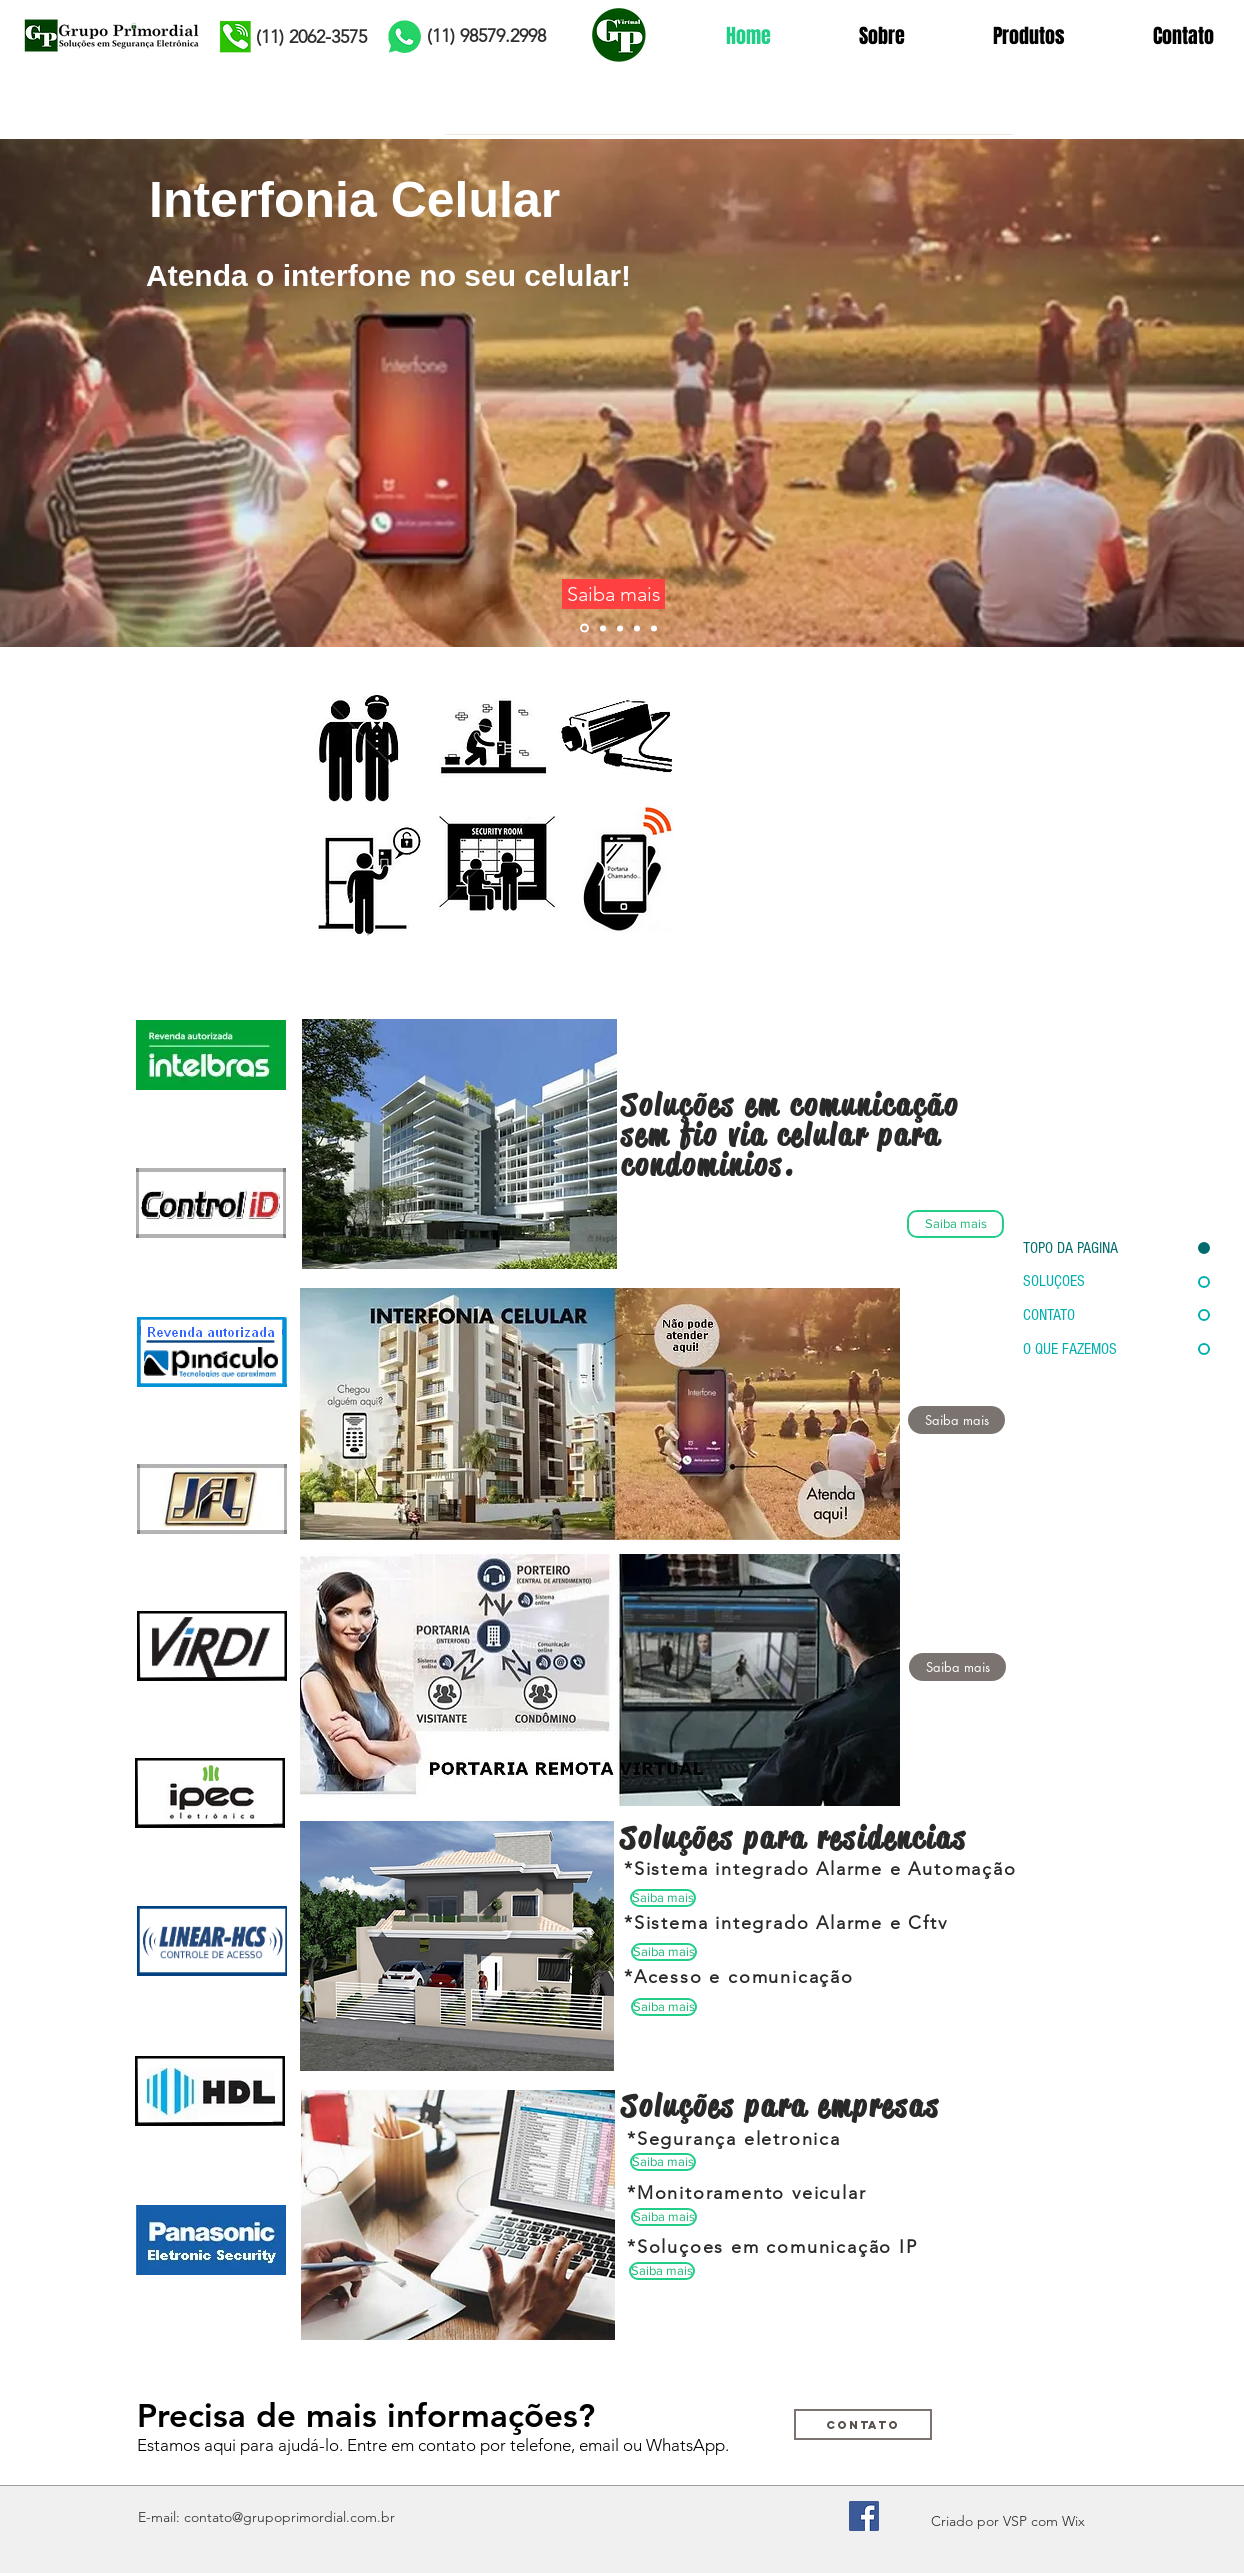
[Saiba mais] (613, 594)
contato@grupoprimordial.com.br (289, 2517)
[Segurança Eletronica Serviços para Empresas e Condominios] (492, 816)
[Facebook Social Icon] (864, 2516)
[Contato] (863, 2424)
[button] (957, 1667)
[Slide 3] (603, 628)
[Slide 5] (637, 628)
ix (1080, 2521)
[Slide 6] (584, 628)
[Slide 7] (654, 628)
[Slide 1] (620, 628)
